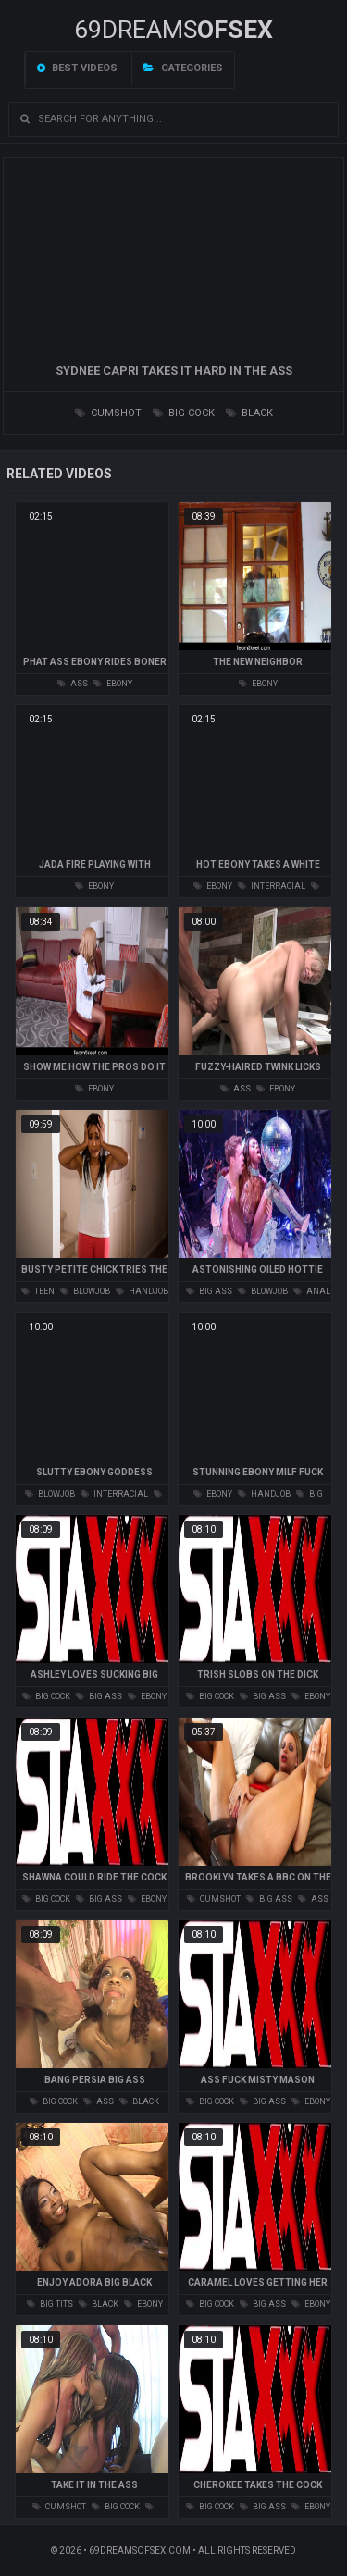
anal (311, 1291)
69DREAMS (173, 29)
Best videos (77, 68)
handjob (142, 1291)
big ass (209, 1291)
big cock (184, 413)
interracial (271, 886)
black (249, 413)
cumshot (108, 413)
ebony (112, 683)
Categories (183, 68)
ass (72, 683)
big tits (50, 2304)
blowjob (85, 1291)
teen (38, 1291)
